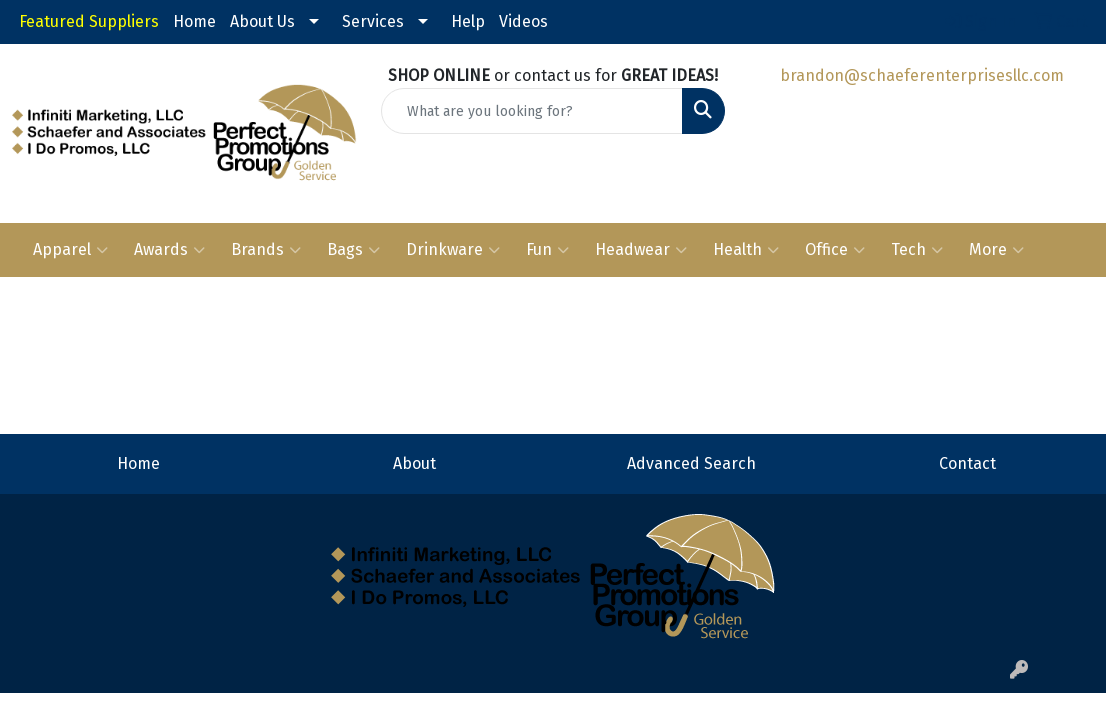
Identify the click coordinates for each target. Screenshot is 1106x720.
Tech (917, 250)
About (414, 463)
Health (746, 250)
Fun (547, 250)
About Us (262, 21)
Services (373, 21)
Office (835, 250)
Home (194, 21)
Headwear (641, 250)
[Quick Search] (532, 111)
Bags (353, 250)
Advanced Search (691, 463)
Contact (967, 463)
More (996, 250)
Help (468, 21)
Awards (169, 250)
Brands (266, 250)
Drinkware (453, 250)
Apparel (70, 250)
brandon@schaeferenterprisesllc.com (922, 75)
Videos (523, 21)
